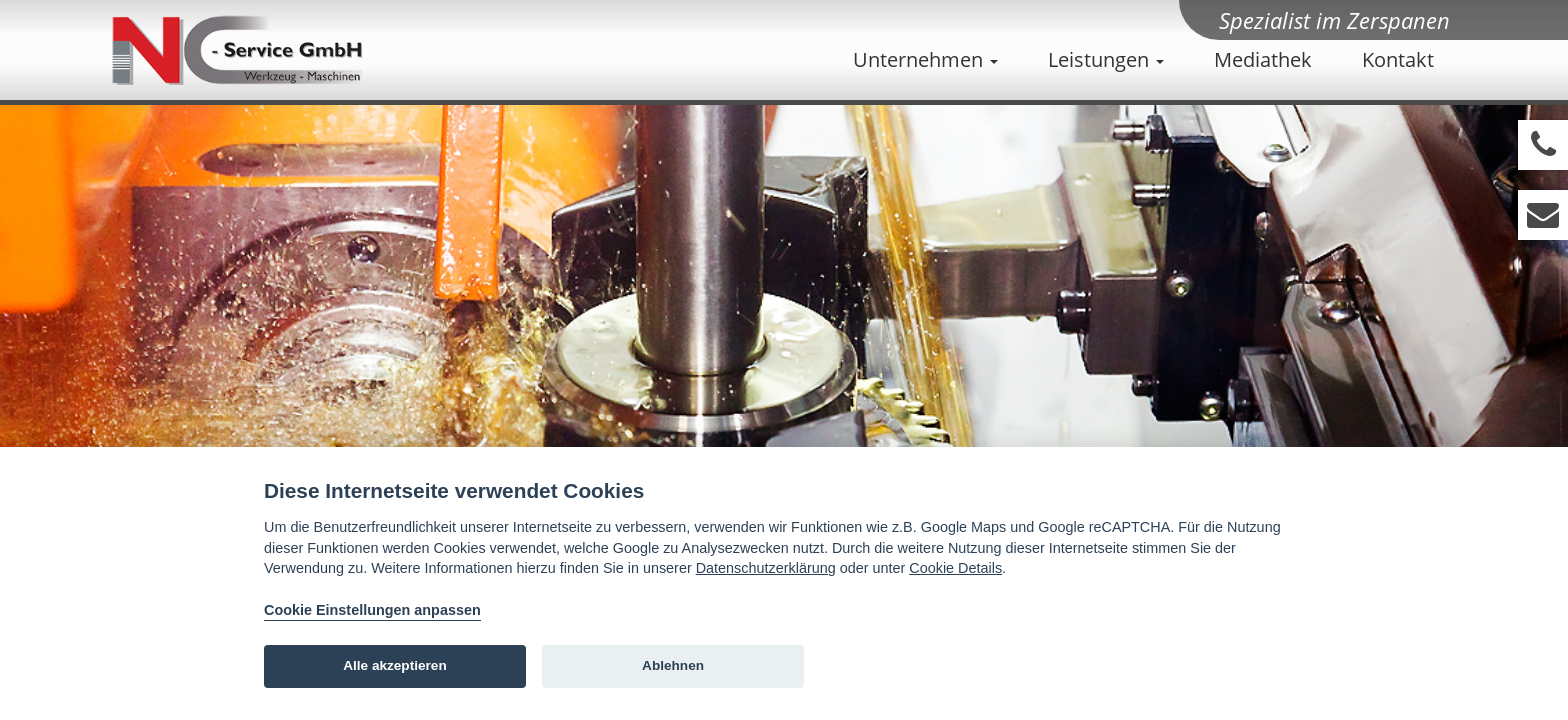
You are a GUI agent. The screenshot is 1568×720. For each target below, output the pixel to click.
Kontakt (1398, 59)
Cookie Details (955, 568)
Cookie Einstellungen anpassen (372, 610)
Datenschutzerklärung (766, 568)
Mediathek (1263, 59)
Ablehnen (673, 665)
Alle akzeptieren (395, 665)
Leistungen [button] (1106, 59)
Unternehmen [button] (925, 59)
